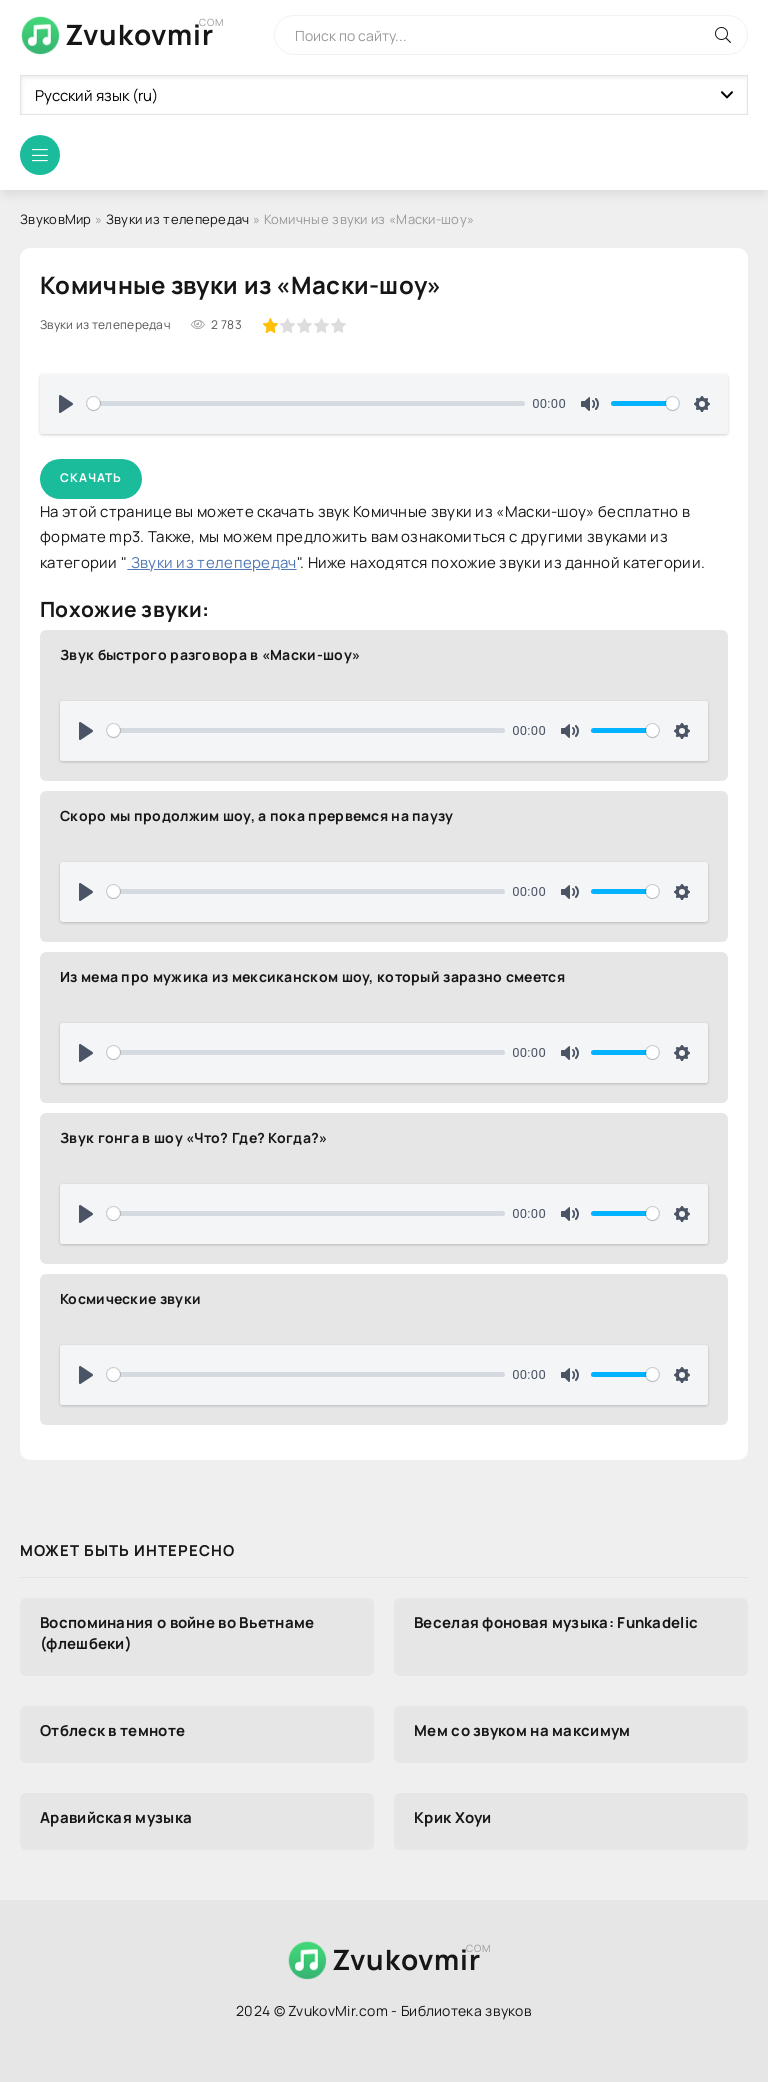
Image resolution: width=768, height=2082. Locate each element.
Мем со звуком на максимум (522, 1730)
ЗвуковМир (56, 219)
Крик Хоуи (453, 1817)
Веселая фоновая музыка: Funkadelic (556, 1622)
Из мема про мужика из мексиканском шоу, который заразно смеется (312, 976)
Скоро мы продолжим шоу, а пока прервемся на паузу (257, 815)
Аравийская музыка (116, 1817)
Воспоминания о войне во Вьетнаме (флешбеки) (177, 1633)
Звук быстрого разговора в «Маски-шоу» (210, 654)
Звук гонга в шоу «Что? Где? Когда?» (194, 1137)
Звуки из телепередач (178, 219)
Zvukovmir (139, 34)
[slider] (306, 403)
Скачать (91, 477)
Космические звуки (130, 1298)
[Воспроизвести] (66, 404)
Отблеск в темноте (112, 1730)
